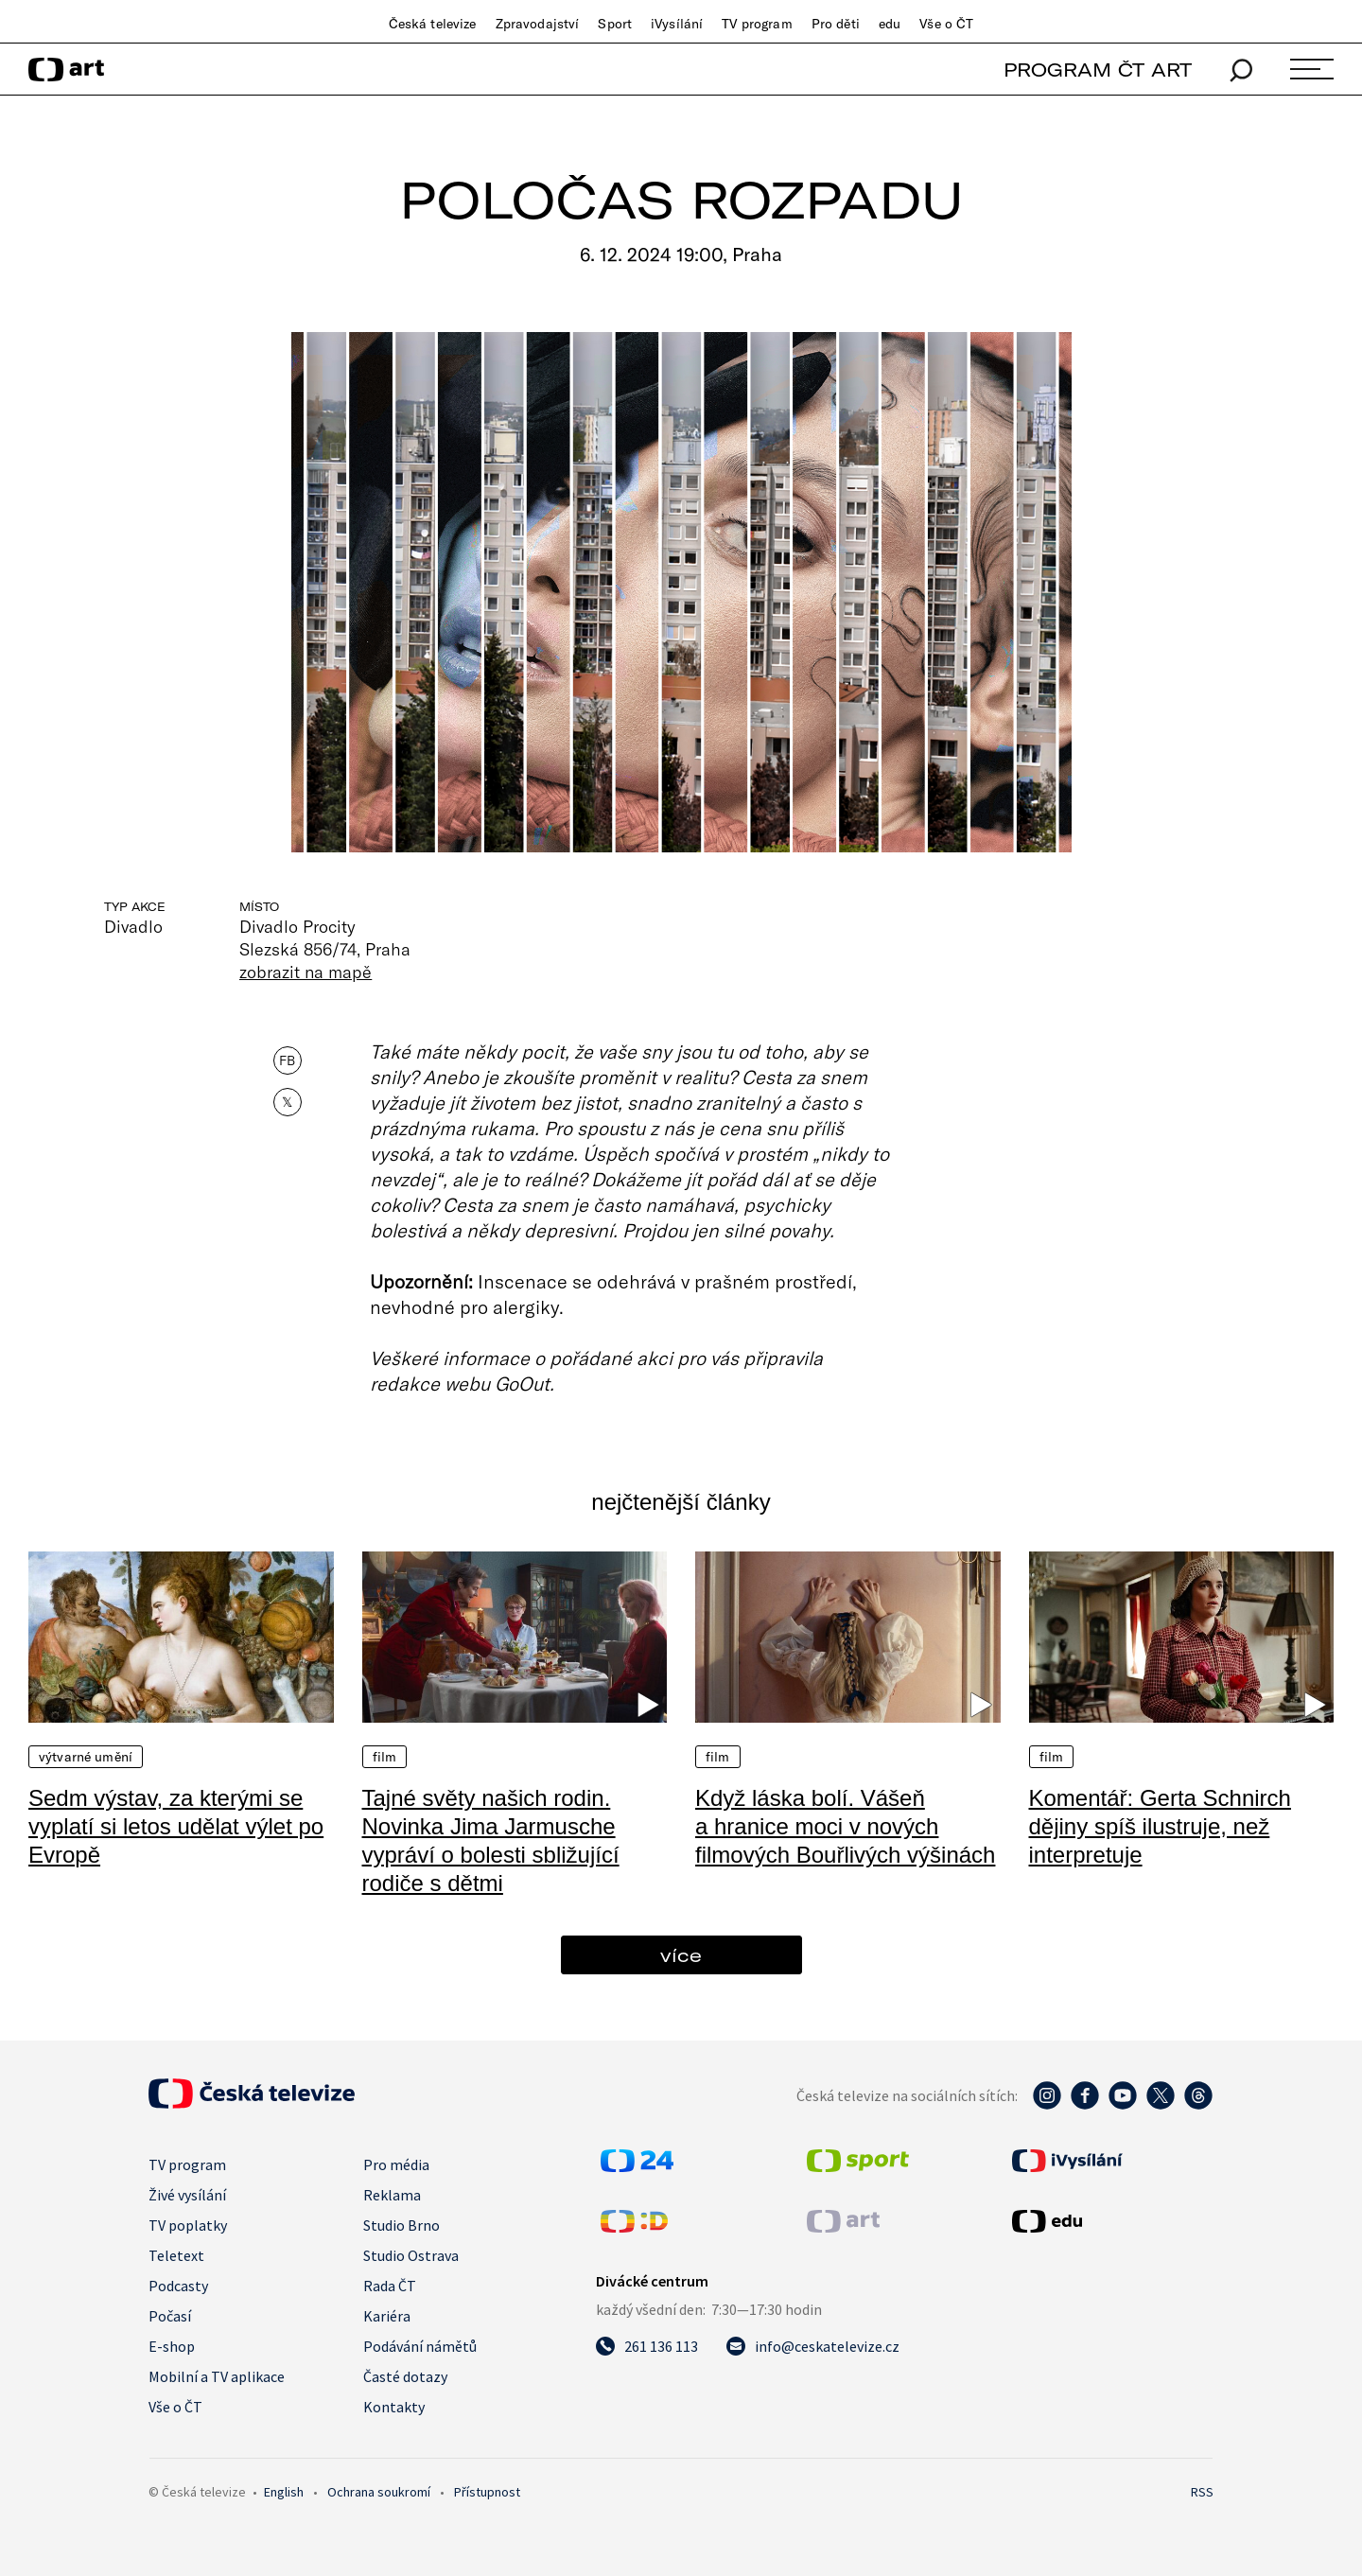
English (284, 2491)
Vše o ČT (946, 23)
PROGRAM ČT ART (1098, 69)
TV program (757, 23)
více (681, 1955)
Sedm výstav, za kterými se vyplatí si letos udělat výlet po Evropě (175, 1826)
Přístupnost (487, 2491)
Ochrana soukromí (378, 2491)
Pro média (396, 2164)
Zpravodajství (538, 23)
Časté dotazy (405, 2376)
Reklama (392, 2194)
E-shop (171, 2346)
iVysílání (677, 23)
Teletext (176, 2255)
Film (385, 1756)
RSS (1202, 2491)
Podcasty (178, 2285)
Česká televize (433, 23)
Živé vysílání (187, 2194)
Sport (615, 23)
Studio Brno (401, 2225)
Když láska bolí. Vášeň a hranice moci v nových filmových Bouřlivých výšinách (845, 1826)
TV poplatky (187, 2225)
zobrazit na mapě (305, 971)
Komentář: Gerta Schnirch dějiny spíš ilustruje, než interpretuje (1160, 1826)
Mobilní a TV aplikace (216, 2376)
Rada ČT (389, 2285)
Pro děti (836, 23)
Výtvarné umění (85, 1756)
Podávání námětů (420, 2346)
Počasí (169, 2315)
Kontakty (394, 2406)
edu (889, 23)
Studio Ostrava (411, 2255)
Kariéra (386, 2315)
